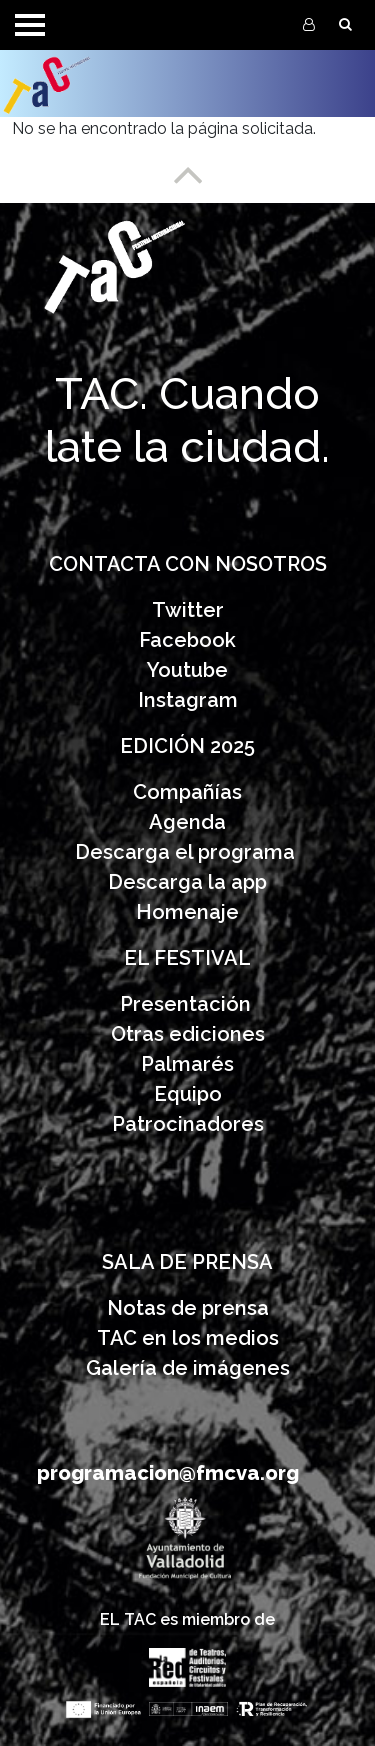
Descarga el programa (187, 852)
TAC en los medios (188, 1338)
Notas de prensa (188, 1308)
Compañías (187, 792)
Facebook (187, 640)
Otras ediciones (188, 1034)
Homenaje (187, 912)
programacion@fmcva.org (168, 1473)
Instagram (188, 700)
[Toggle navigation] (30, 25)
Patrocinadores (188, 1124)
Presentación (188, 1004)
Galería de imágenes (188, 1368)
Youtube (187, 670)
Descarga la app (187, 882)
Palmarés (187, 1064)
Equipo (188, 1094)
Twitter (188, 610)
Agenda (187, 822)
